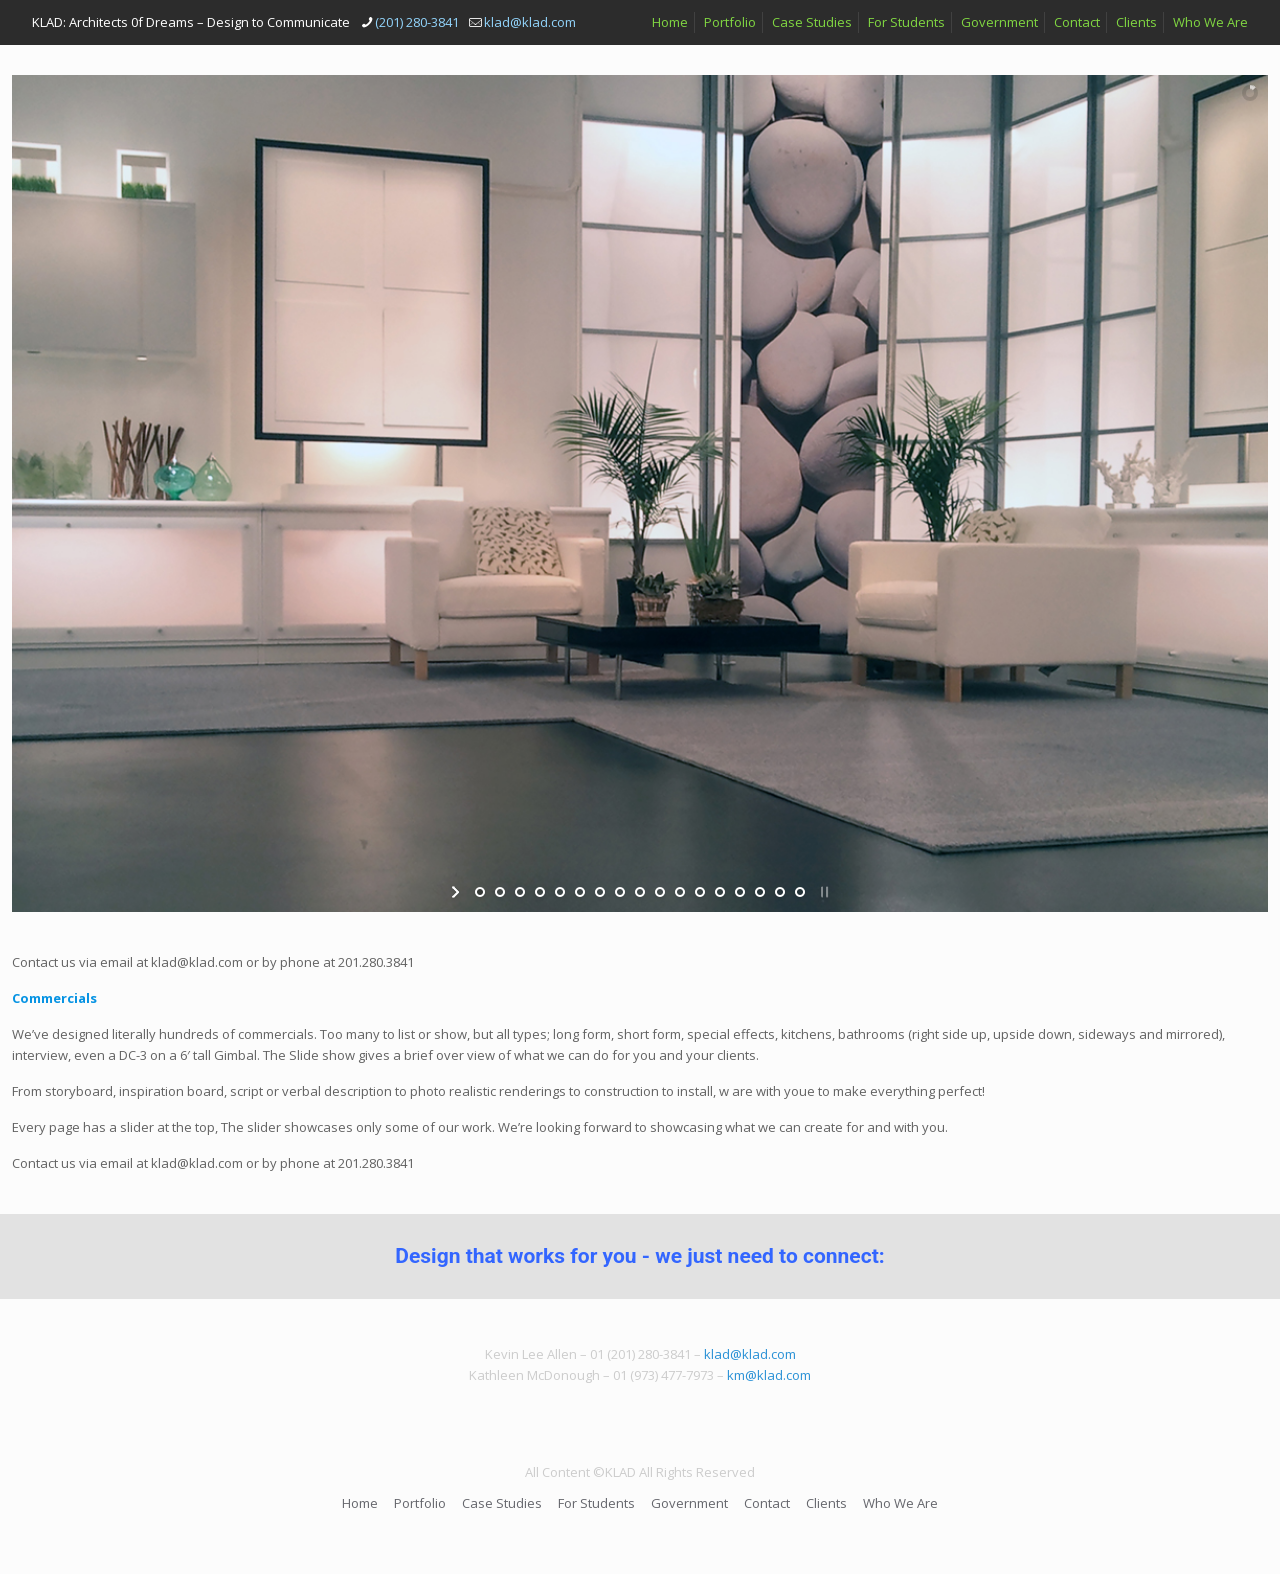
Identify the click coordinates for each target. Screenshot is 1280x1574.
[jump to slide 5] (560, 892)
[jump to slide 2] (500, 892)
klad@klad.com (750, 1354)
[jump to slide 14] (740, 892)
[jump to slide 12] (700, 892)
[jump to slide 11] (680, 892)
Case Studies (812, 22)
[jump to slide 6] (580, 892)
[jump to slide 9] (640, 892)
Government (999, 22)
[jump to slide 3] (520, 892)
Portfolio (730, 22)
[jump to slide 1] (480, 892)
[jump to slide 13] (720, 892)
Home (670, 22)
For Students (906, 22)
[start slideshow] (457, 892)
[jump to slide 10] (660, 892)
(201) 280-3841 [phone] (417, 22)
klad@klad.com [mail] (530, 22)
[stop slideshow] (822, 892)
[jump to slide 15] (760, 892)
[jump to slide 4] (540, 892)
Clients (1136, 22)
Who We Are (1210, 22)
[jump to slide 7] (600, 892)
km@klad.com (769, 1375)
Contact (1077, 22)
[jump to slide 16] (780, 892)
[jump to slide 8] (620, 892)
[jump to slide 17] (800, 892)
